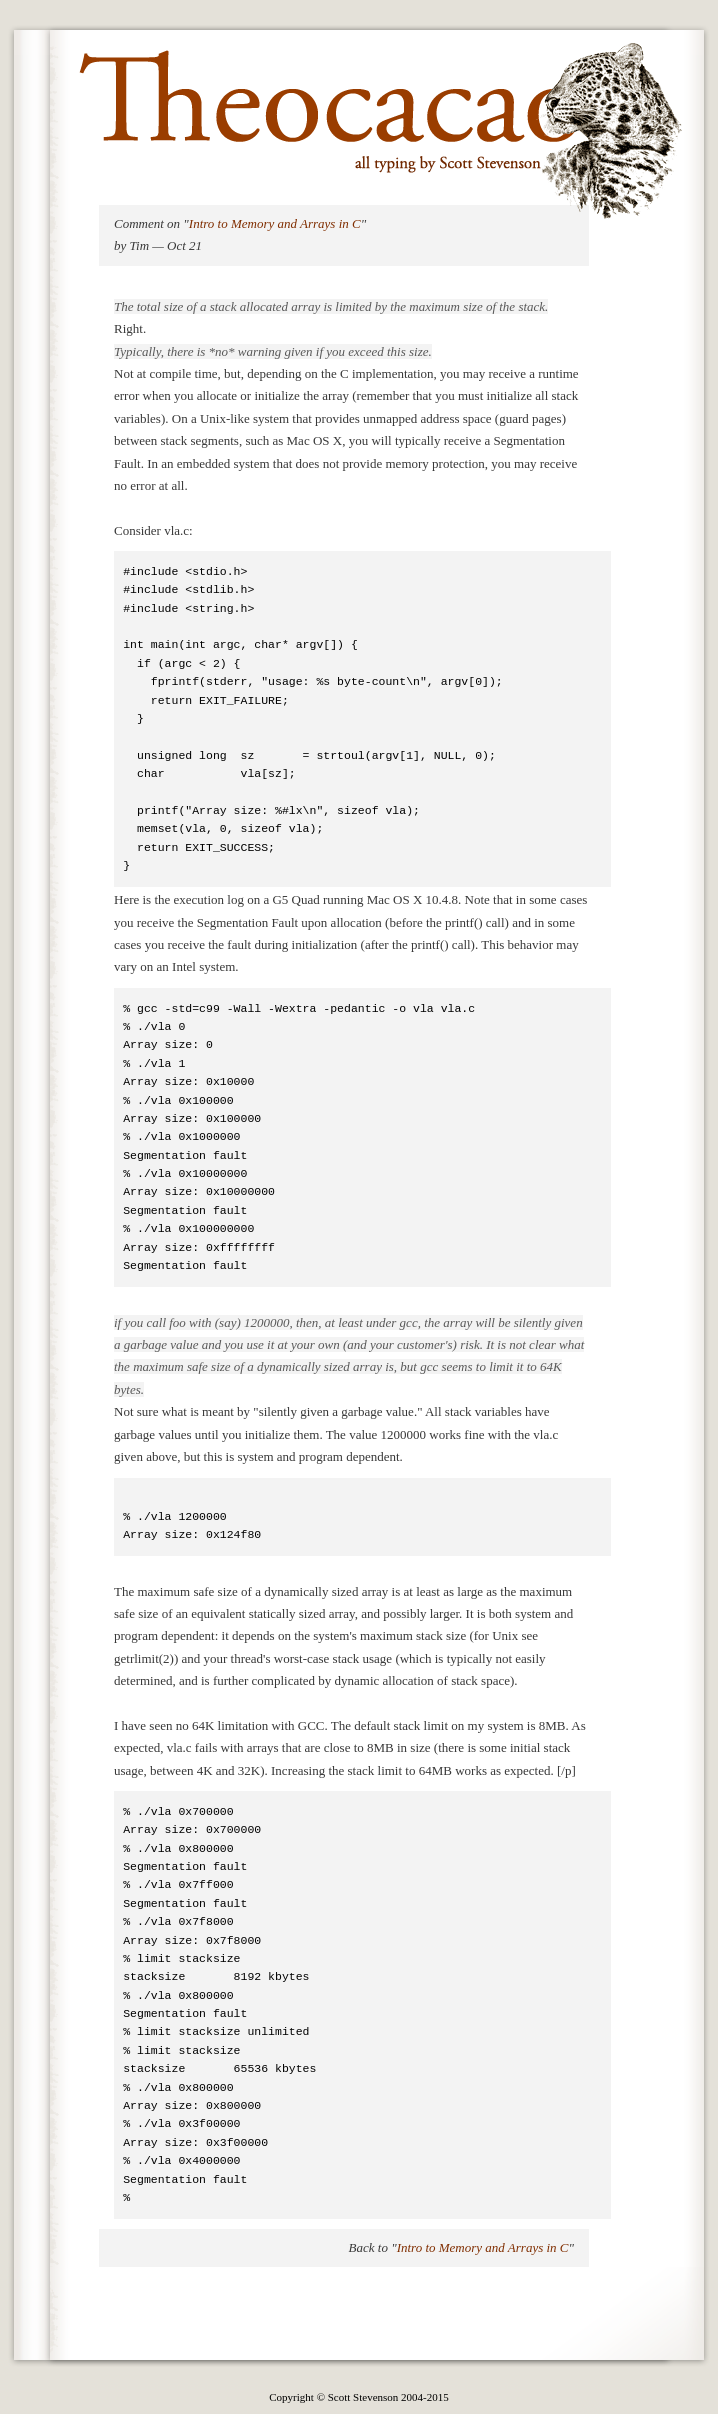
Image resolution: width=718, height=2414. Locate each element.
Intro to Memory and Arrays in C (275, 223)
